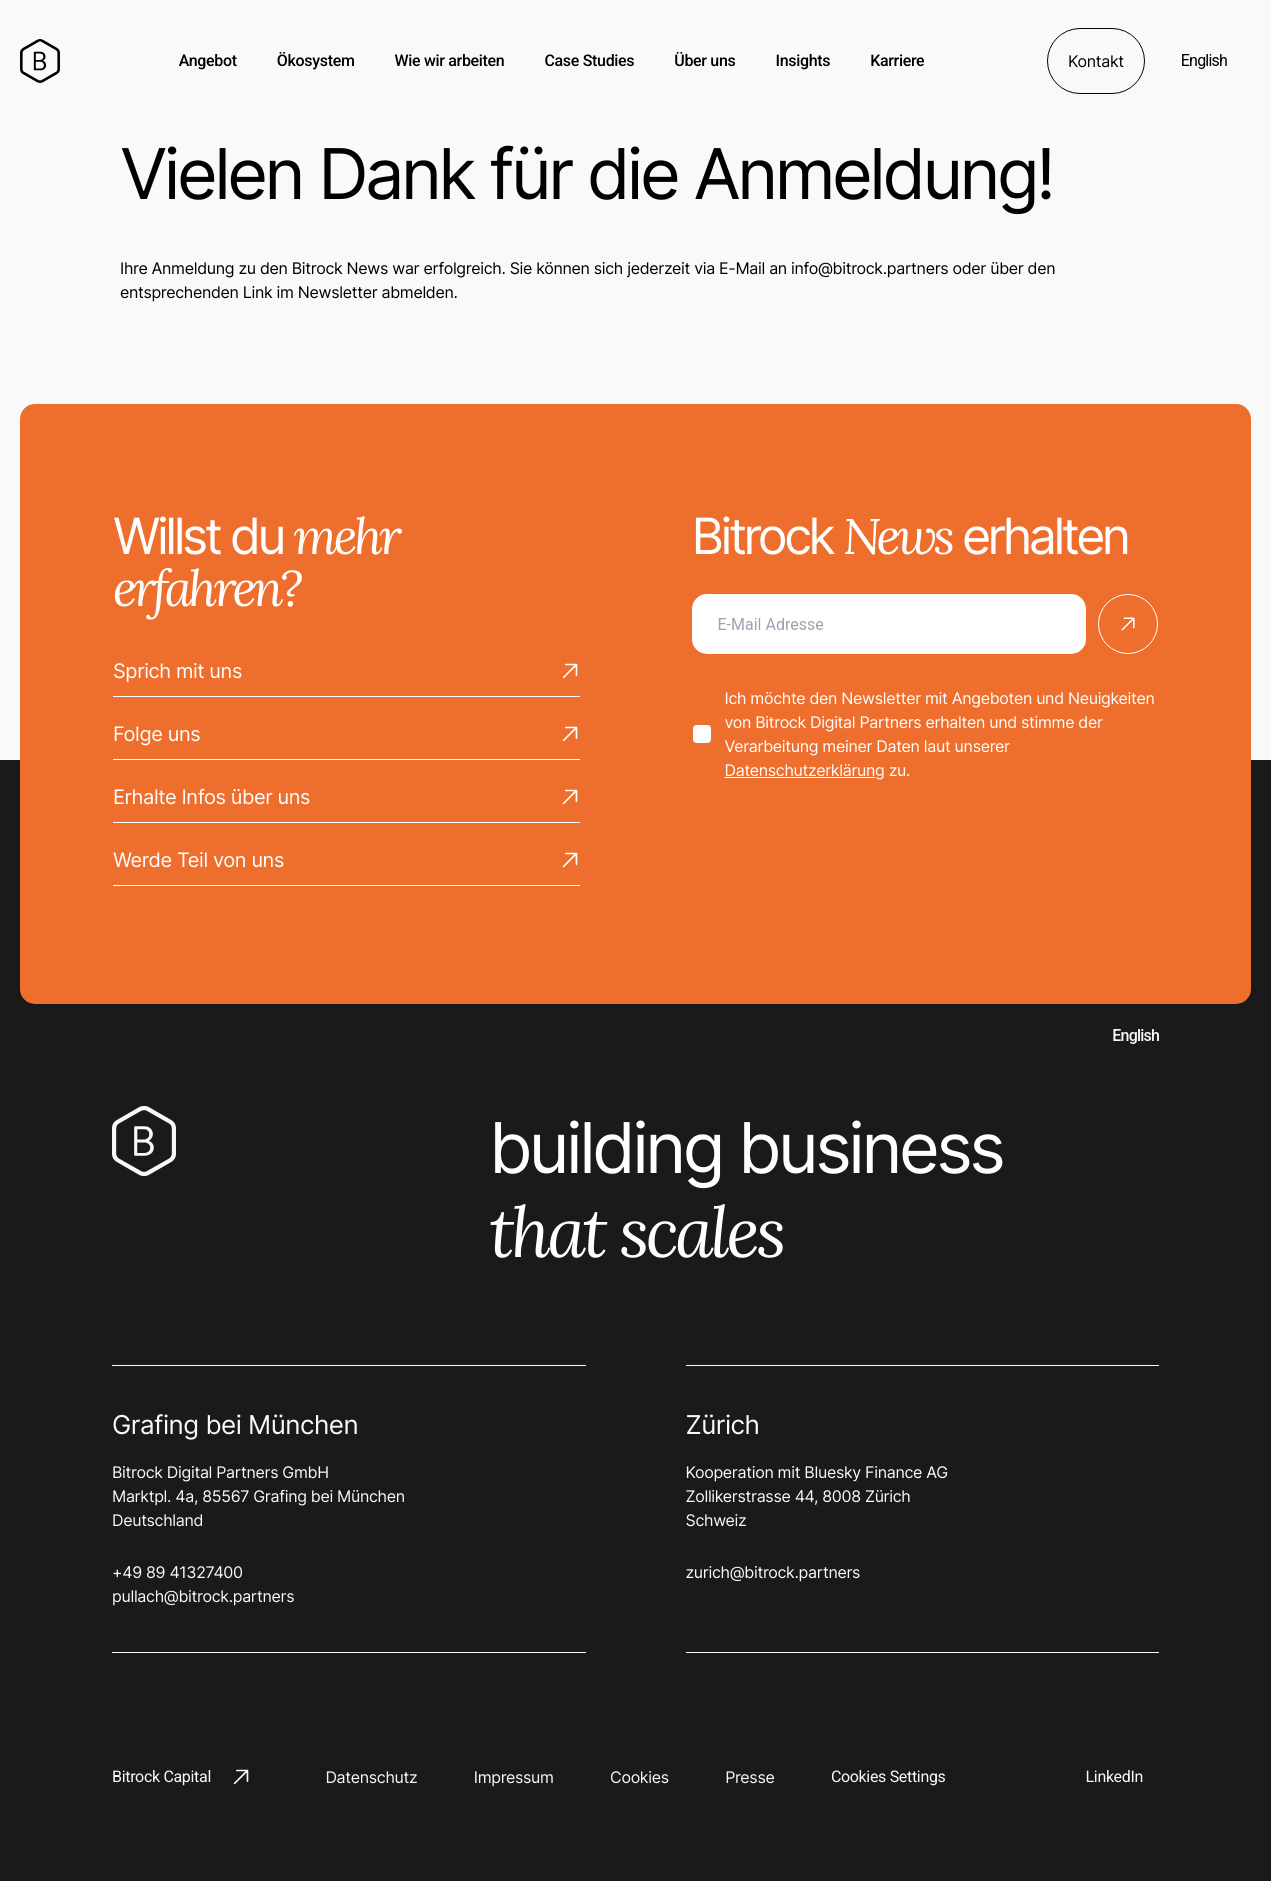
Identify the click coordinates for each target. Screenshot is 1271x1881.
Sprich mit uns (346, 676)
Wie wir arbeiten (450, 60)
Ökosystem (316, 60)
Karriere (897, 60)
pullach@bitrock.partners (203, 1596)
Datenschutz (371, 1777)
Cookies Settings (888, 1776)
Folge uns (346, 739)
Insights (802, 60)
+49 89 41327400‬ (177, 1572)
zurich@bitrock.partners (773, 1572)
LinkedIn (1114, 1776)
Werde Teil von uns (346, 865)
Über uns (704, 60)
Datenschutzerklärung (805, 770)
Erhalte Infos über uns (346, 802)
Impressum (514, 1777)
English (1204, 60)
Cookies (639, 1777)
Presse (749, 1777)
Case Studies (589, 60)
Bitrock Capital (181, 1777)
